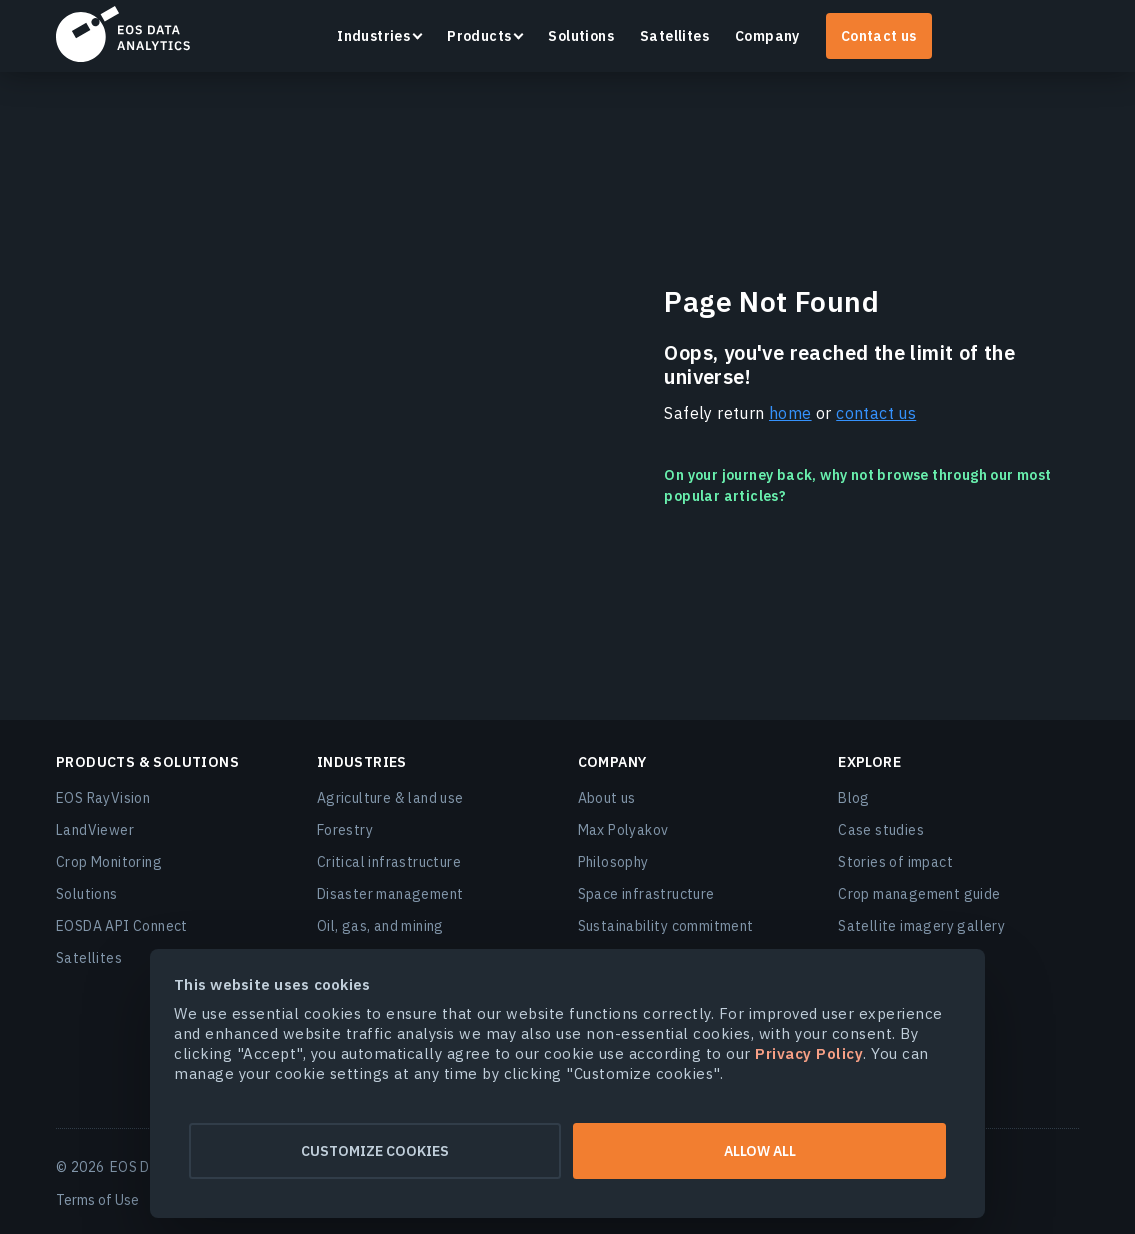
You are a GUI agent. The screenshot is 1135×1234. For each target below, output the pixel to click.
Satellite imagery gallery (921, 926)
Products (479, 36)
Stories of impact (895, 862)
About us (607, 798)
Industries (373, 36)
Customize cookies (373, 1151)
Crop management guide (919, 894)
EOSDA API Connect (122, 926)
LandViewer (95, 830)
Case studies (881, 830)
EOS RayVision (103, 798)
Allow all (762, 1151)
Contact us (879, 36)
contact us (876, 413)
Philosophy (613, 862)
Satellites (674, 36)
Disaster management (390, 894)
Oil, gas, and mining (380, 926)
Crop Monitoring (109, 862)
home (790, 413)
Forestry (345, 830)
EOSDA (123, 34)
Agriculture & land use (390, 798)
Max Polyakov (623, 830)
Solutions (581, 36)
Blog (854, 798)
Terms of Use (97, 1200)
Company (767, 36)
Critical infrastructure (389, 862)
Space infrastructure (646, 894)
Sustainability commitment (666, 926)
